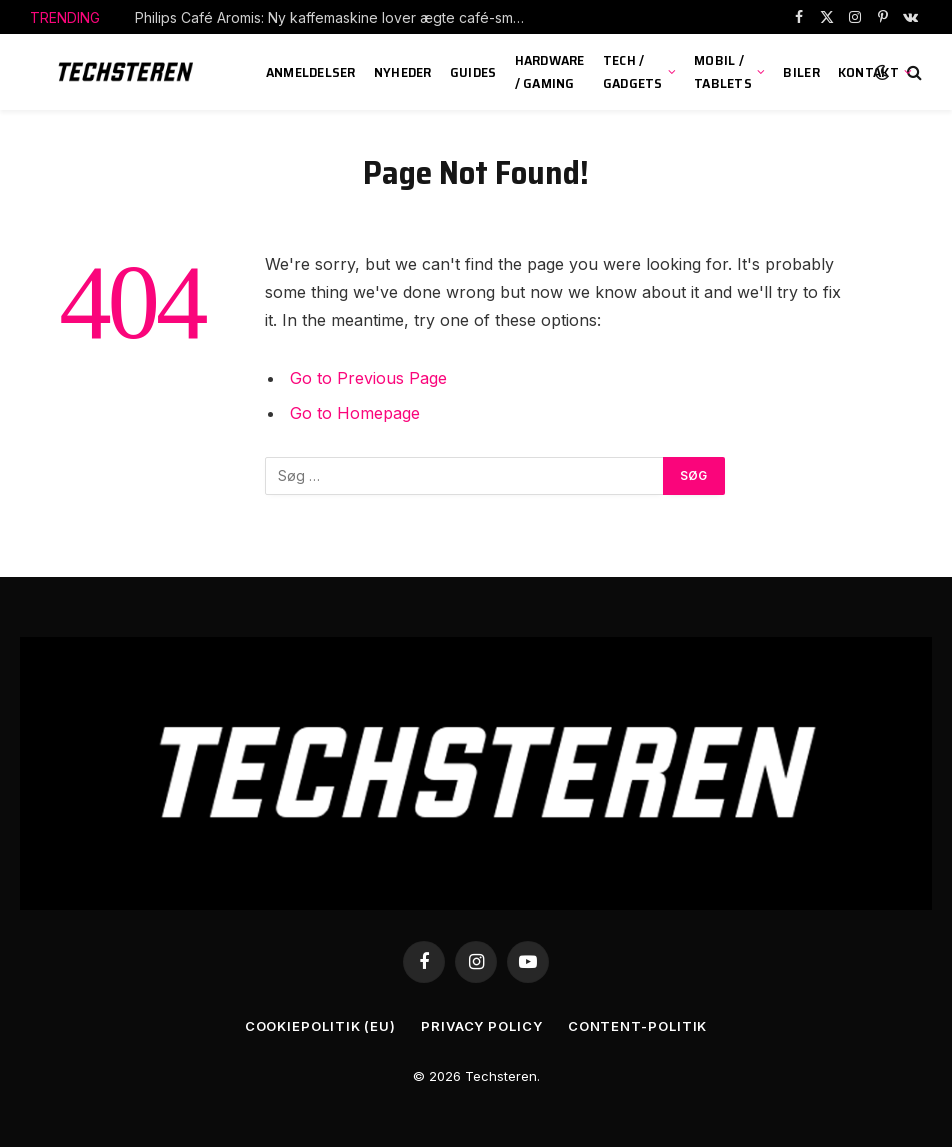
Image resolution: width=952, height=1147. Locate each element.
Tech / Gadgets (633, 71)
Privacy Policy (482, 1026)
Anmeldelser (311, 72)
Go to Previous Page (368, 378)
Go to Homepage (355, 413)
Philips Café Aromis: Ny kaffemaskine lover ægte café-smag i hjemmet (335, 17)
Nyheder (403, 72)
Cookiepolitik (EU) (320, 1026)
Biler (801, 72)
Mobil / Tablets (723, 71)
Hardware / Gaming (550, 71)
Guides (473, 72)
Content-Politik (638, 1026)
